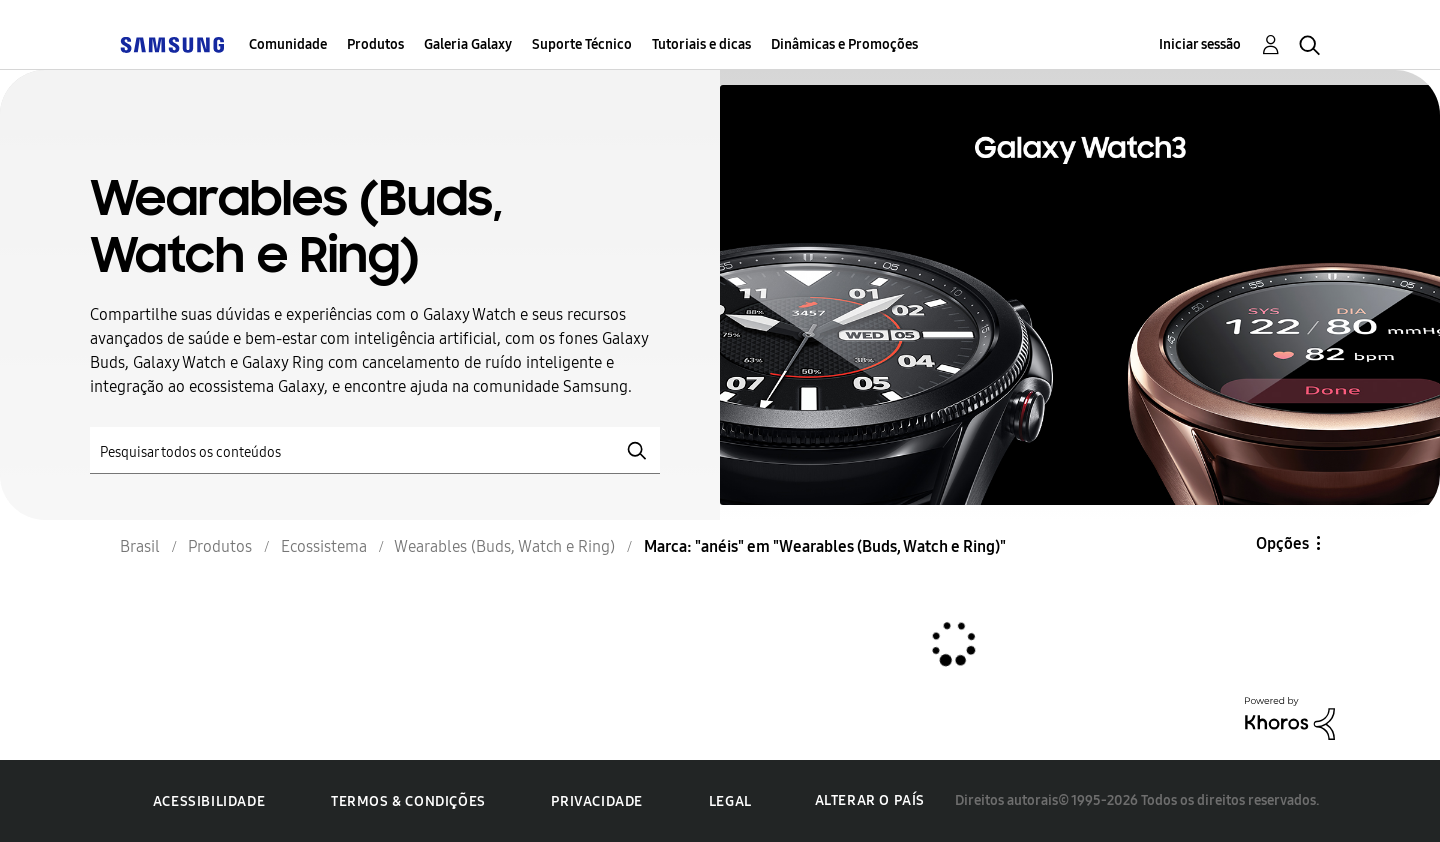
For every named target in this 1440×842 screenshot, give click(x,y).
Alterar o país (870, 800)
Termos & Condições (408, 801)
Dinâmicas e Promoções (844, 44)
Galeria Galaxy (468, 44)
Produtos (375, 44)
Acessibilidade (209, 801)
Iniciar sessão (1200, 44)
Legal (730, 801)
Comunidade (288, 44)
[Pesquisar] (375, 450)
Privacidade (597, 801)
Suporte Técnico (582, 44)
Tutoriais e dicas (701, 44)
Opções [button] (1282, 543)
